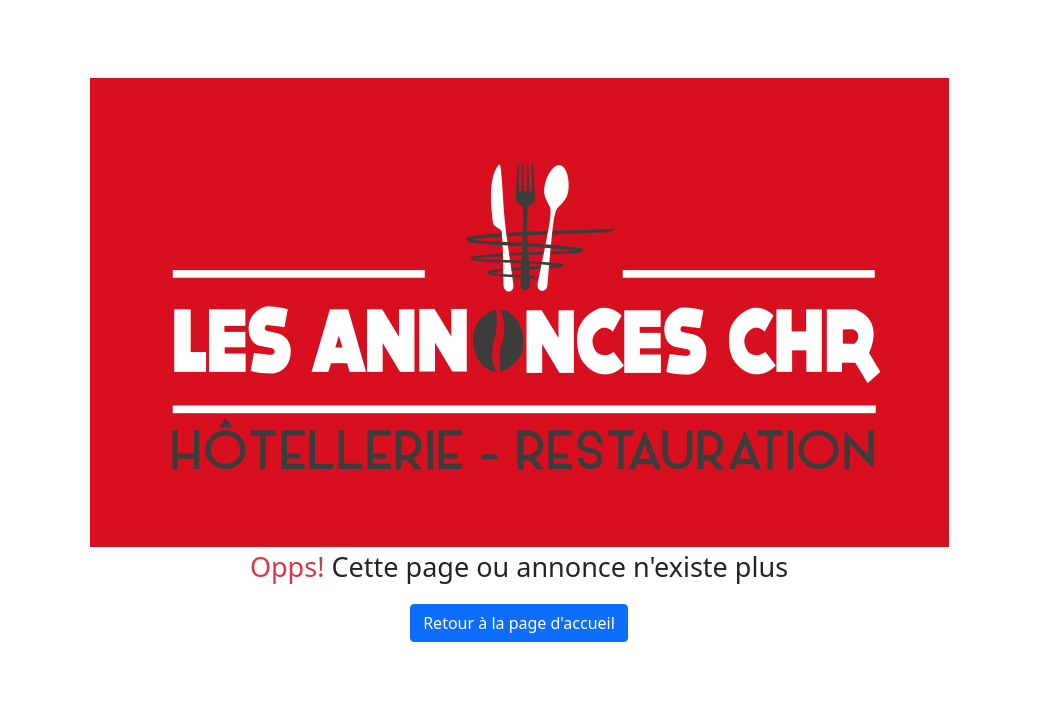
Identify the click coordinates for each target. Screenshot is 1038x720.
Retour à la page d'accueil (519, 623)
